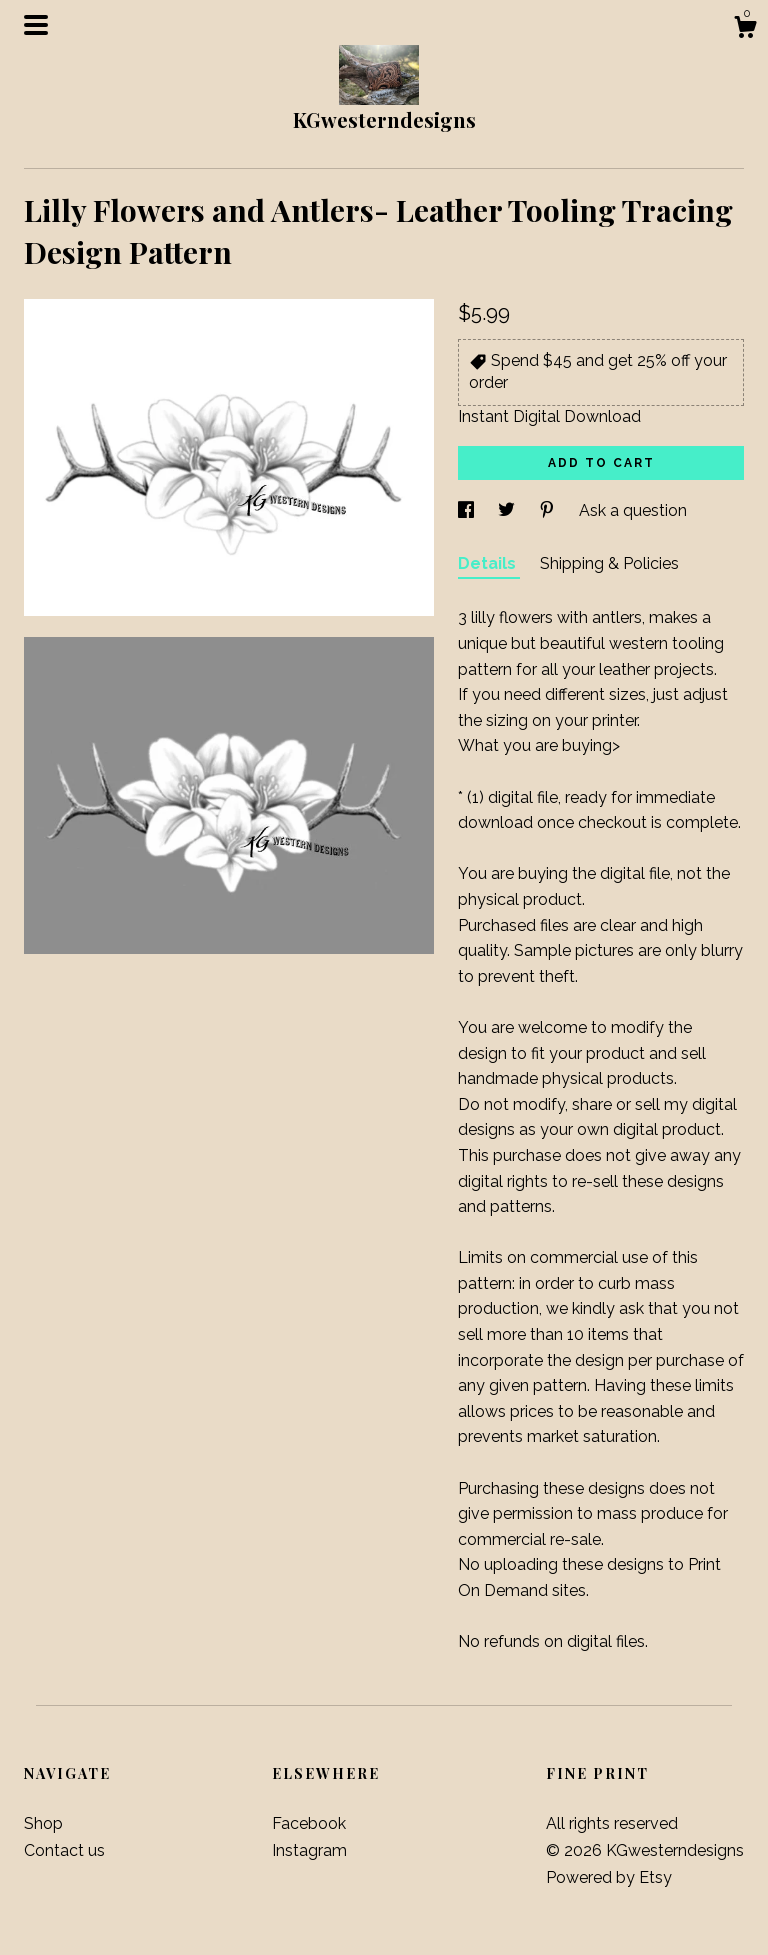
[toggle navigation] (36, 25)
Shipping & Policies (609, 563)
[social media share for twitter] (508, 510)
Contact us (64, 1850)
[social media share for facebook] (468, 510)
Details (489, 563)
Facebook (309, 1823)
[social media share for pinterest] (549, 510)
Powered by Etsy (609, 1877)
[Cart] (745, 30)
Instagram (309, 1850)
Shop (43, 1823)
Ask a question (633, 510)
